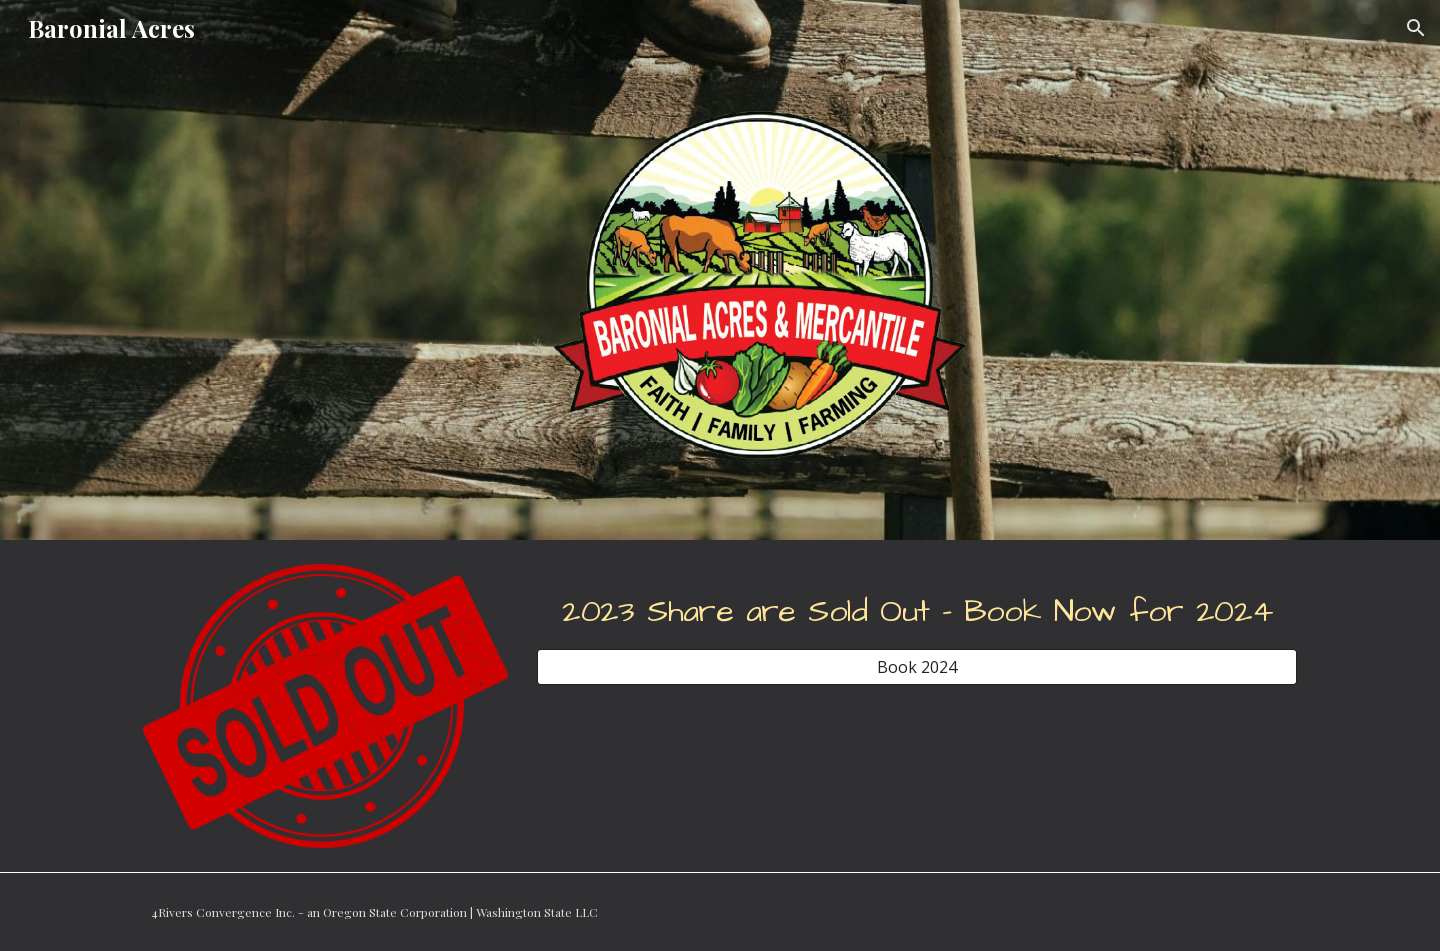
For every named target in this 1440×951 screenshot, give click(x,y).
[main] (917, 606)
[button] (1416, 28)
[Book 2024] (917, 667)
